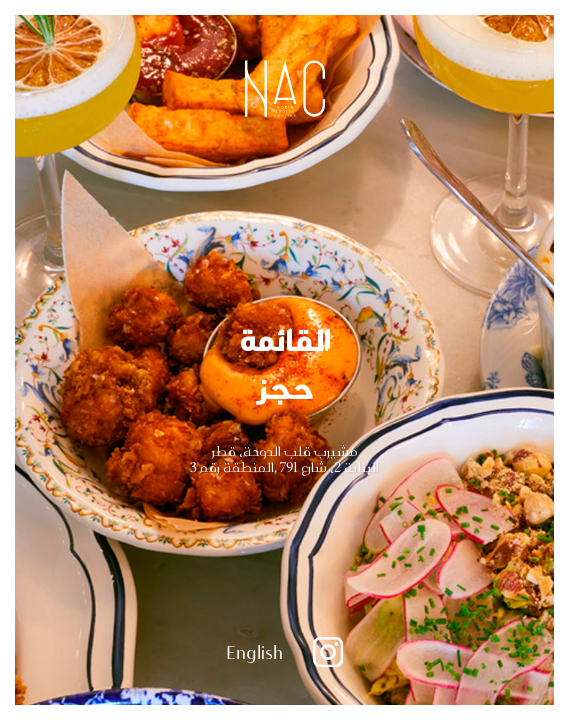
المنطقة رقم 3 (232, 467)
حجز (285, 386)
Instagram (328, 652)
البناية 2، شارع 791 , (326, 467)
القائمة (285, 338)
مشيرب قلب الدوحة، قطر (285, 451)
